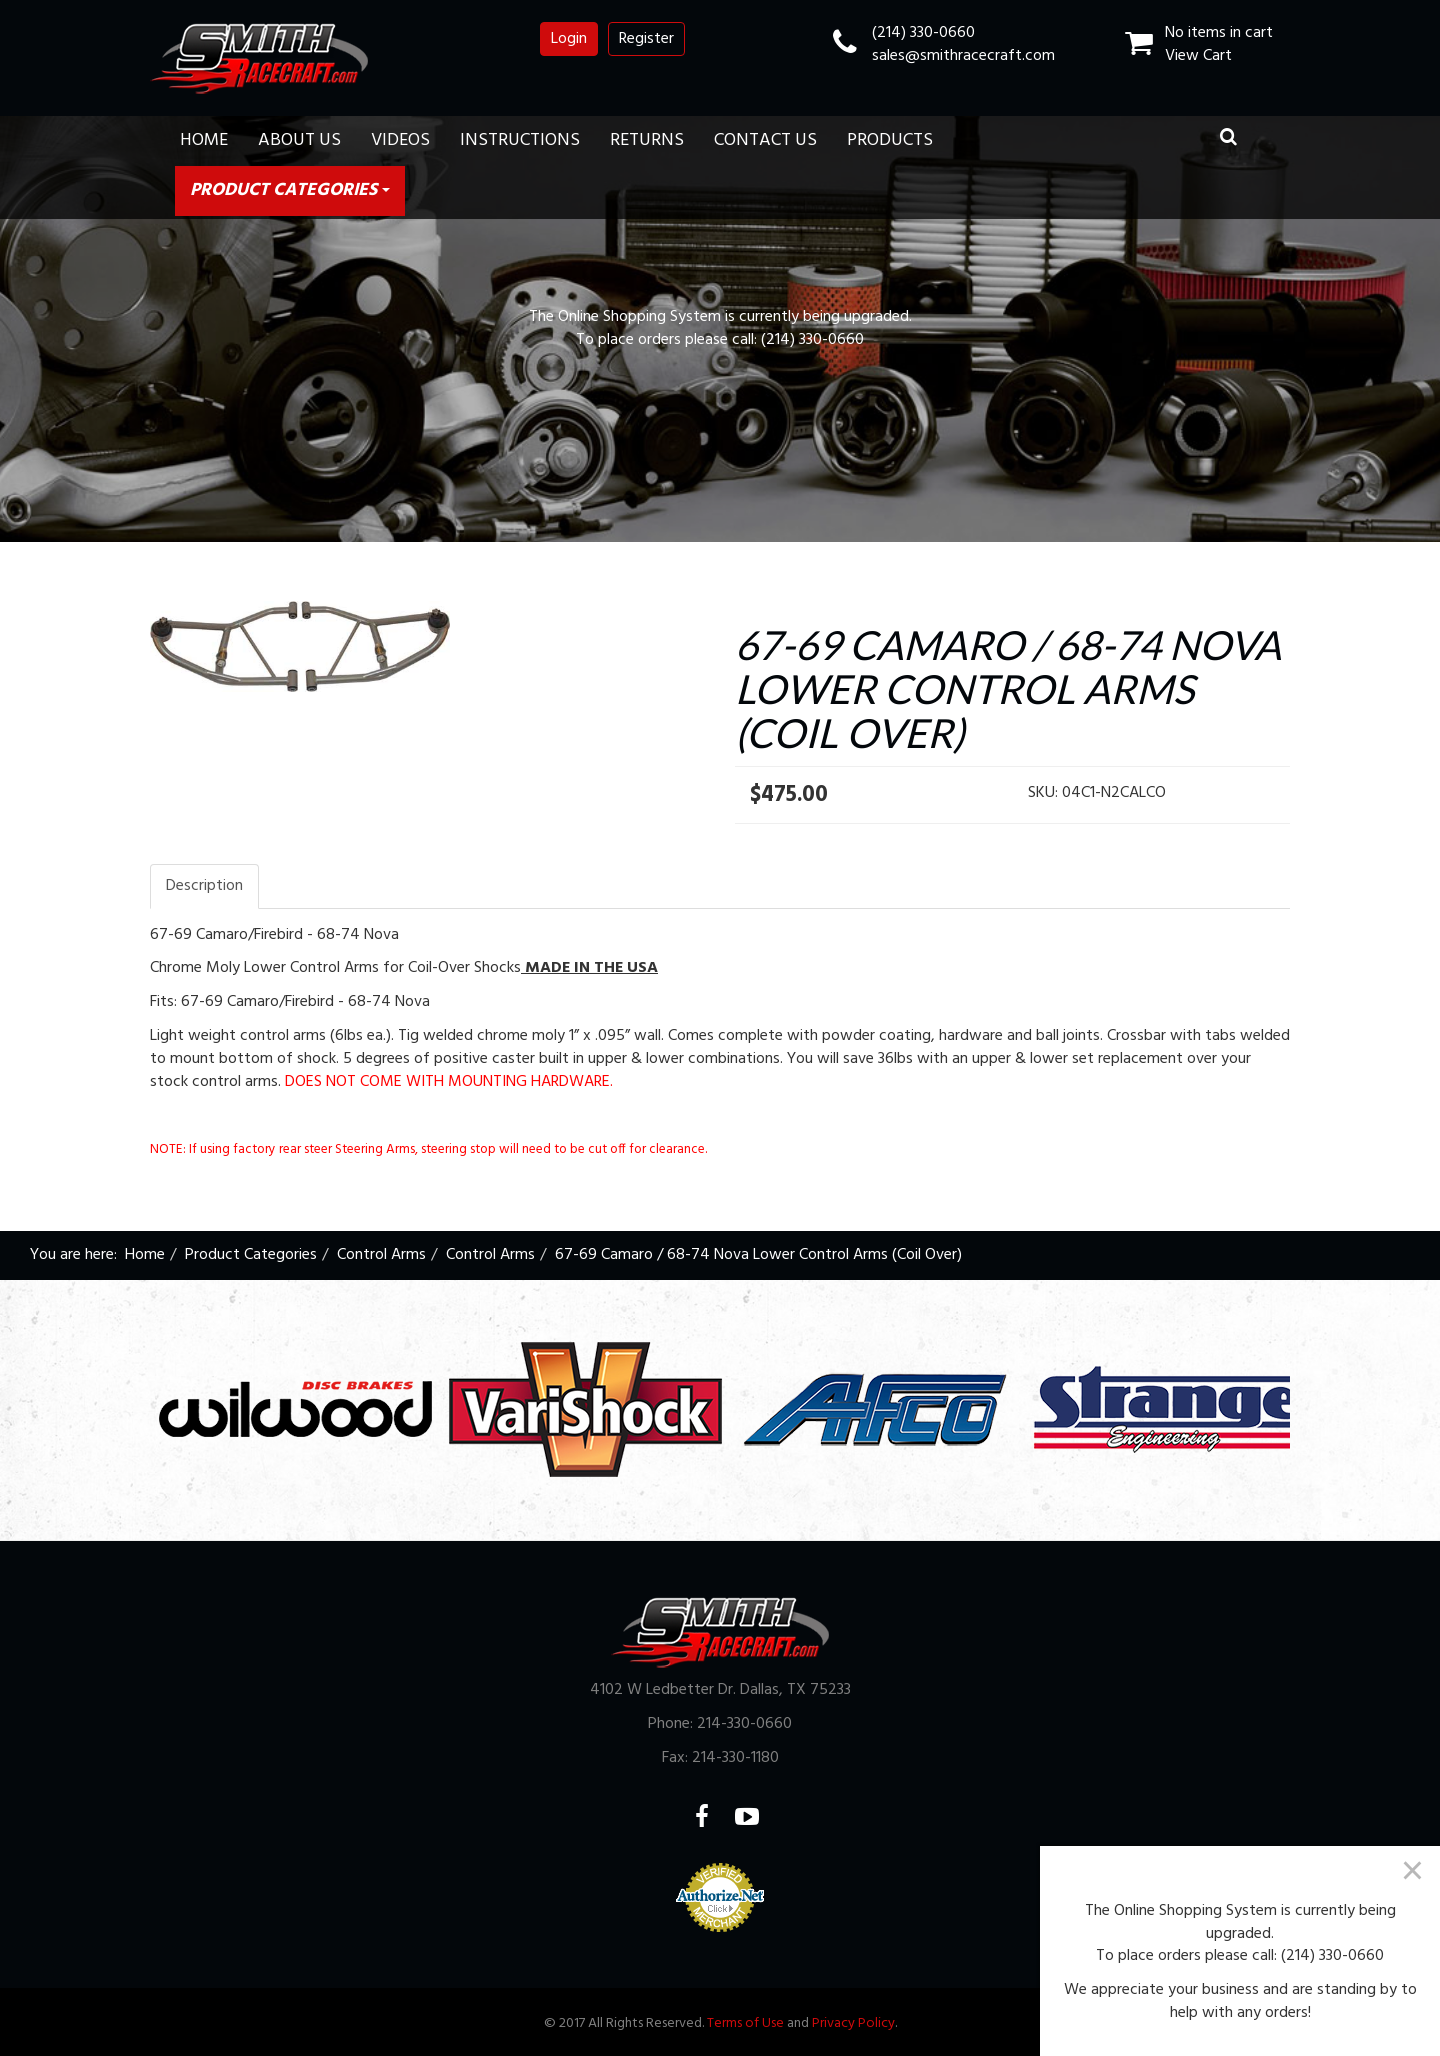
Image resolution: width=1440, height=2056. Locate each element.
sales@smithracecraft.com (963, 56)
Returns (647, 140)
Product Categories (290, 190)
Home (204, 140)
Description (204, 886)
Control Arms (381, 1255)
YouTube (759, 1816)
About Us (299, 140)
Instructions (520, 140)
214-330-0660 (744, 1724)
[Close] (1412, 1870)
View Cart (1198, 56)
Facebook (714, 1816)
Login (569, 39)
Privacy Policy (853, 2023)
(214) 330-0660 (923, 33)
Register (646, 39)
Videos (400, 140)
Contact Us (765, 140)
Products (890, 140)
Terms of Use (745, 2023)
